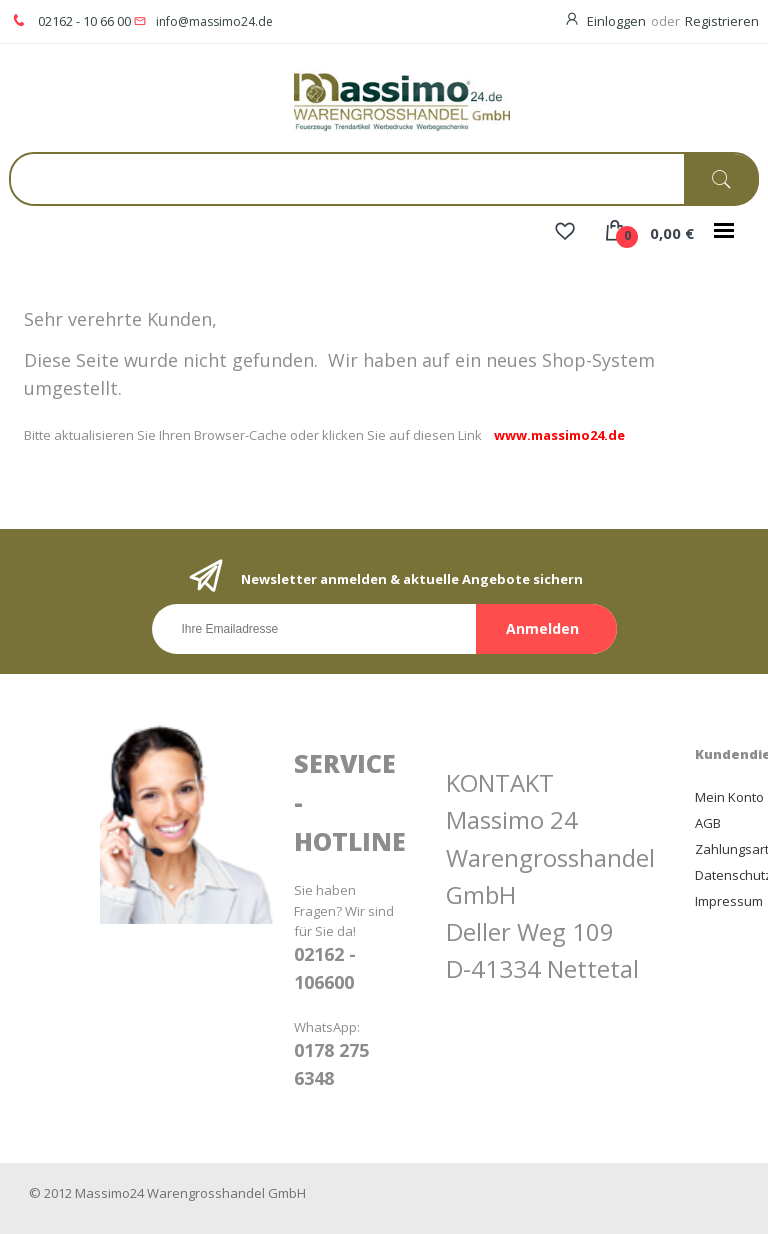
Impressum (729, 901)
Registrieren (722, 21)
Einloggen (616, 21)
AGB (708, 823)
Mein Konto (729, 797)
